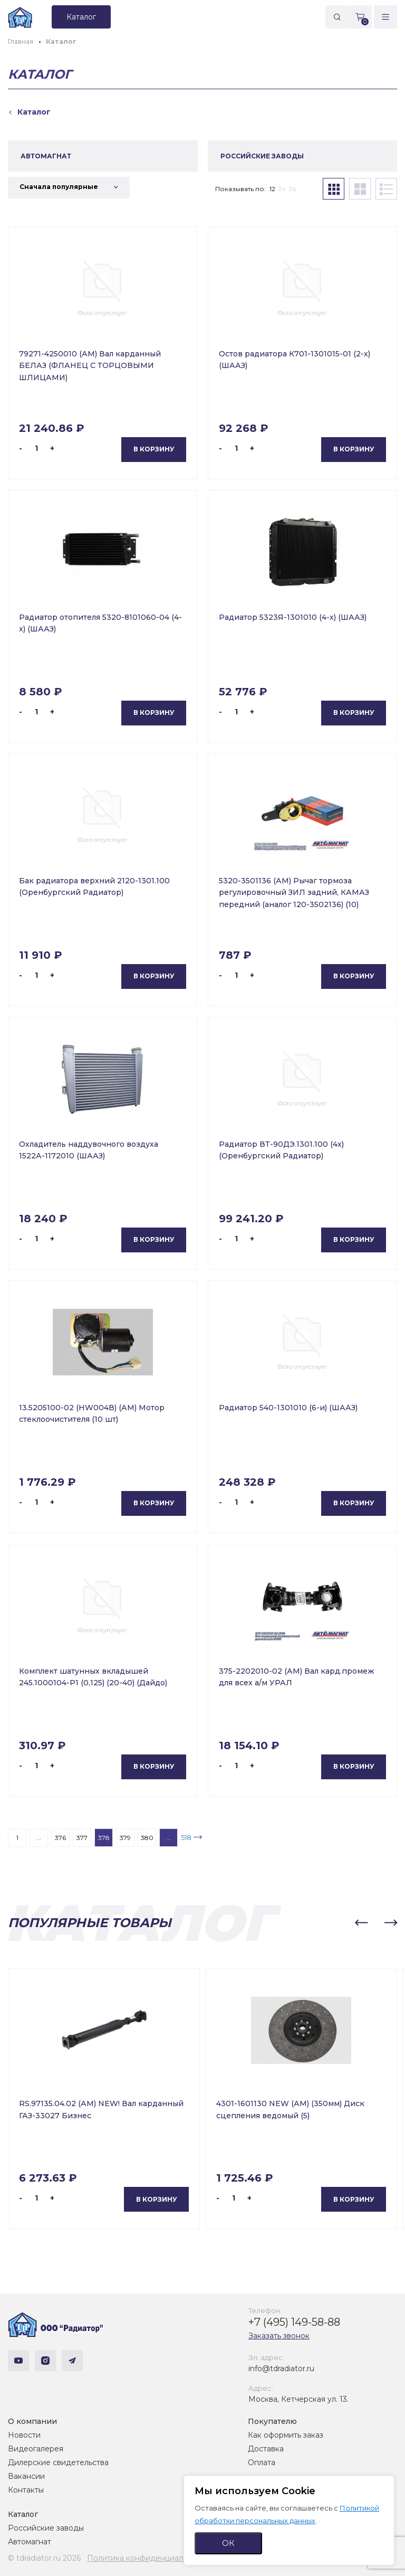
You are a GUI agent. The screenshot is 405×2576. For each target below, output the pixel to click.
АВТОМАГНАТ (46, 156)
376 (60, 1838)
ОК (228, 2543)
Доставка (266, 2449)
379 (125, 1838)
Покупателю (272, 2421)
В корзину (154, 449)
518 (186, 1837)
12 (272, 189)
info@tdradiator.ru (281, 2368)
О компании (32, 2421)
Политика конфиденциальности (148, 2558)
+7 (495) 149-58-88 (294, 2322)
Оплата (261, 2462)
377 (82, 1838)
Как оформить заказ (285, 2435)
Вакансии (26, 2476)
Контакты (26, 2490)
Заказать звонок (279, 2336)
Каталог (23, 2514)
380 (147, 1838)
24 (282, 189)
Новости (24, 2435)
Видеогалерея (35, 2449)
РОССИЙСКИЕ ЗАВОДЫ (262, 156)
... (38, 1838)
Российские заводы (46, 2528)
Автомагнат (29, 2541)
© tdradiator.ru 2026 (44, 2558)
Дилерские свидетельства (58, 2462)
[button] (361, 1923)
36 (292, 189)
